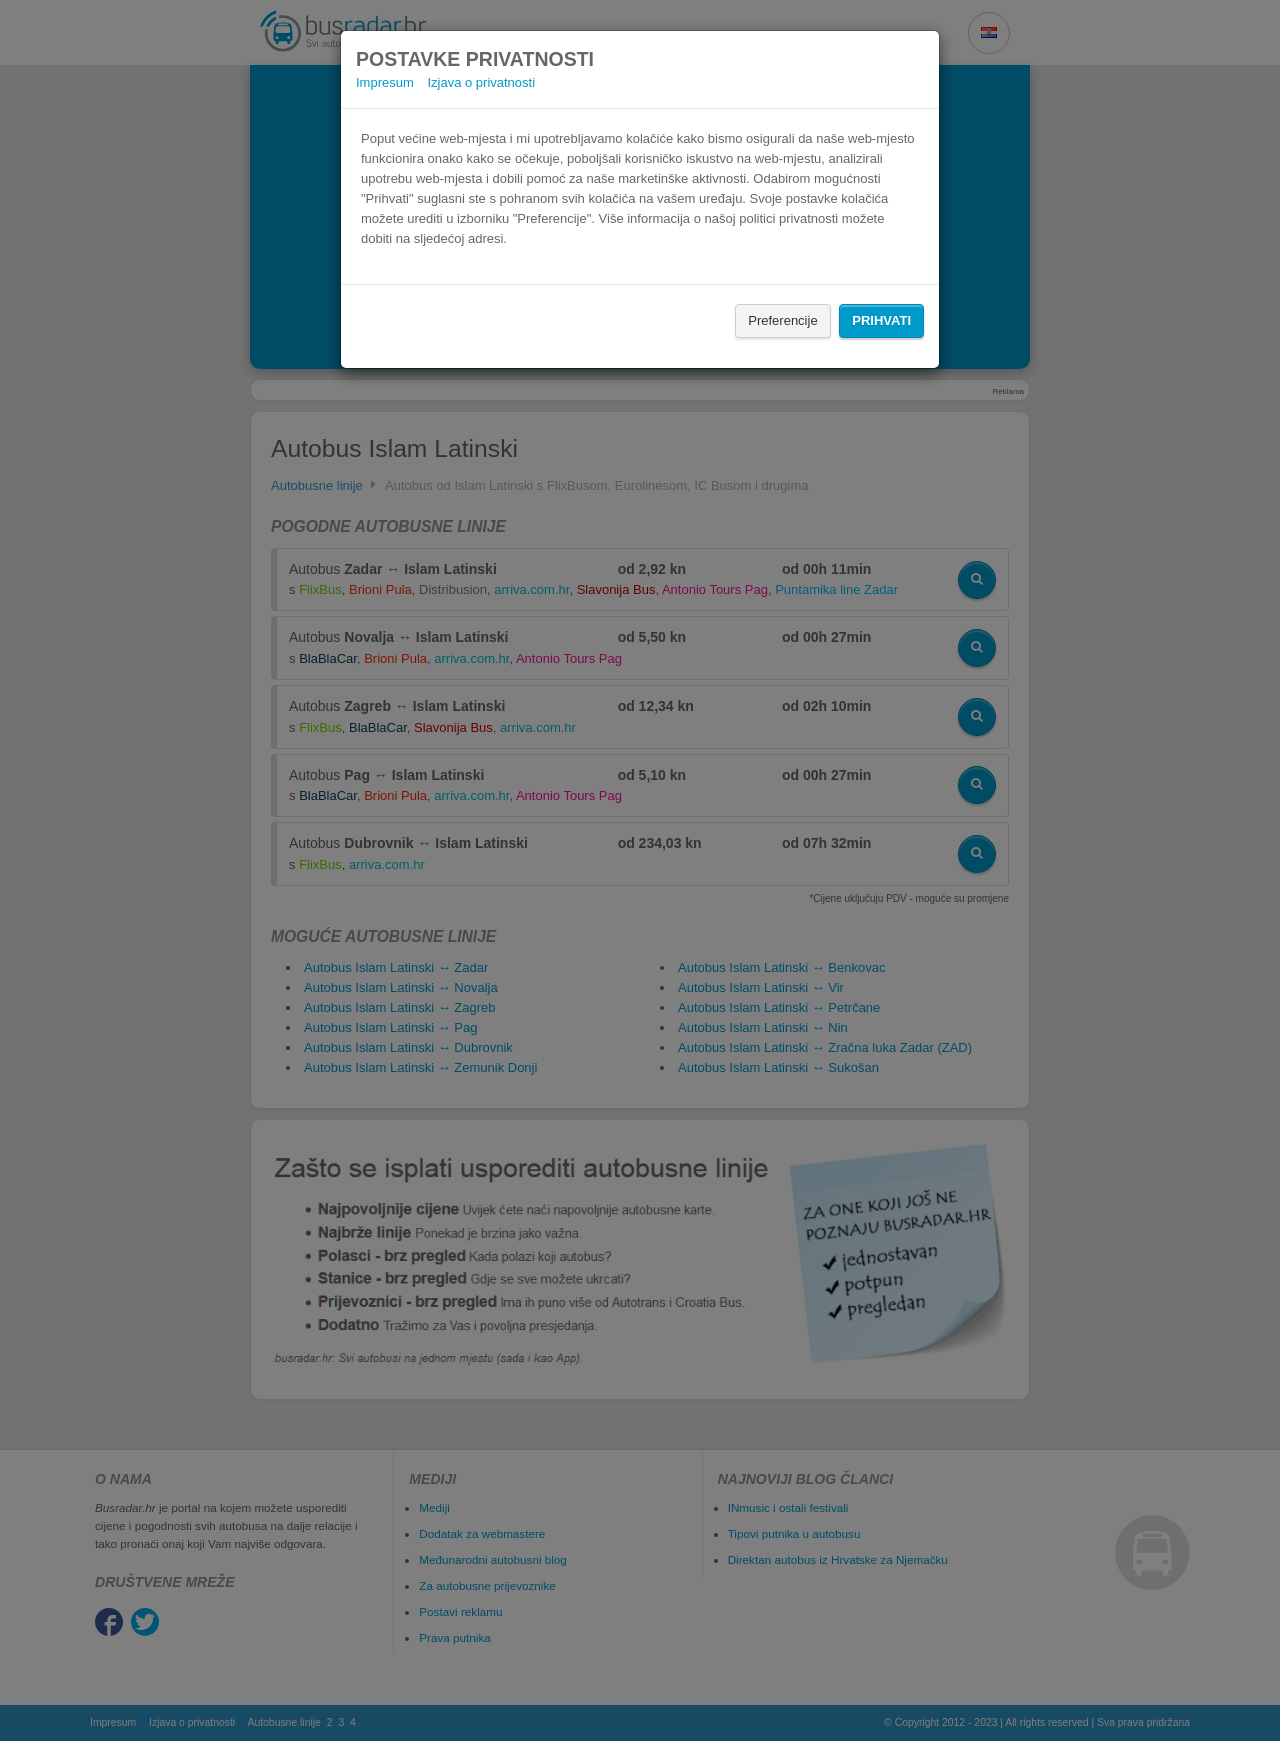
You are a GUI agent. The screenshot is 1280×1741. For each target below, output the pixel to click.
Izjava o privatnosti (481, 82)
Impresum (385, 82)
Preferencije (782, 320)
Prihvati (881, 320)
